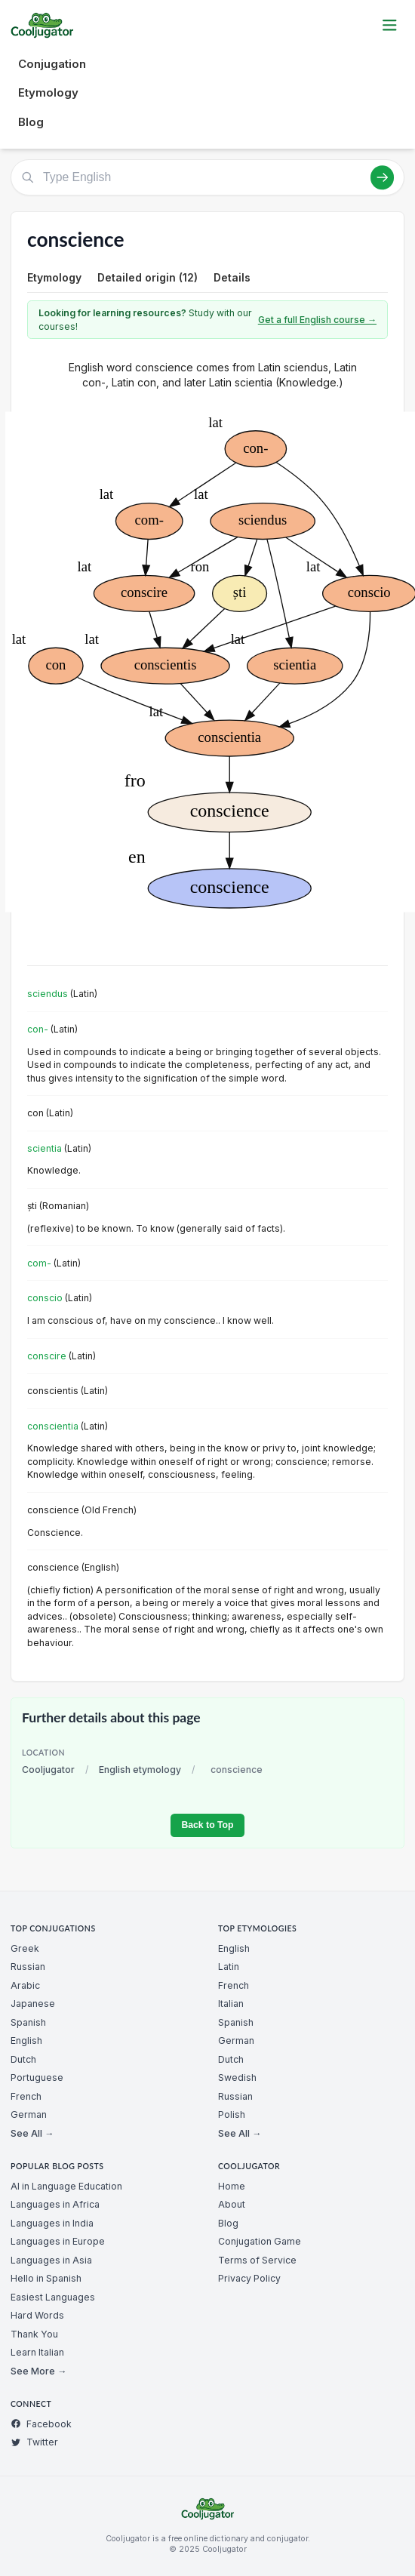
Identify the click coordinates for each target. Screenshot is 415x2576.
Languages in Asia (51, 2260)
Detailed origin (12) (147, 277)
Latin (228, 1966)
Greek (25, 1948)
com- (39, 1263)
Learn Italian (37, 2352)
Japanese (33, 2003)
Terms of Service (257, 2260)
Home (231, 2186)
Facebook (41, 2424)
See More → (38, 2371)
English (26, 2040)
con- (37, 1029)
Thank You (34, 2334)
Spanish (28, 2022)
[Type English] (207, 177)
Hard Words (37, 2315)
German (29, 2114)
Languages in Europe (58, 2241)
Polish (231, 2114)
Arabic (25, 1985)
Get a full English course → (317, 319)
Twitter (34, 2442)
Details (232, 277)
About (231, 2204)
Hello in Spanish (46, 2278)
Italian (231, 2003)
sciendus (47, 993)
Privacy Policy (249, 2278)
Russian (28, 1966)
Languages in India (52, 2223)
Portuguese (37, 2077)
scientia (44, 1148)
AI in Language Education (66, 2186)
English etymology (140, 1769)
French (26, 2096)
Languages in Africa (55, 2204)
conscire (46, 1356)
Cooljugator (48, 1769)
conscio (45, 1297)
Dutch (23, 2059)
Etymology (48, 92)
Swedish (237, 2077)
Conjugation (52, 64)
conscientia (52, 1426)
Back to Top (207, 1825)
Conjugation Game (259, 2241)
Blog (31, 122)
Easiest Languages (53, 2297)
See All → (32, 2133)
